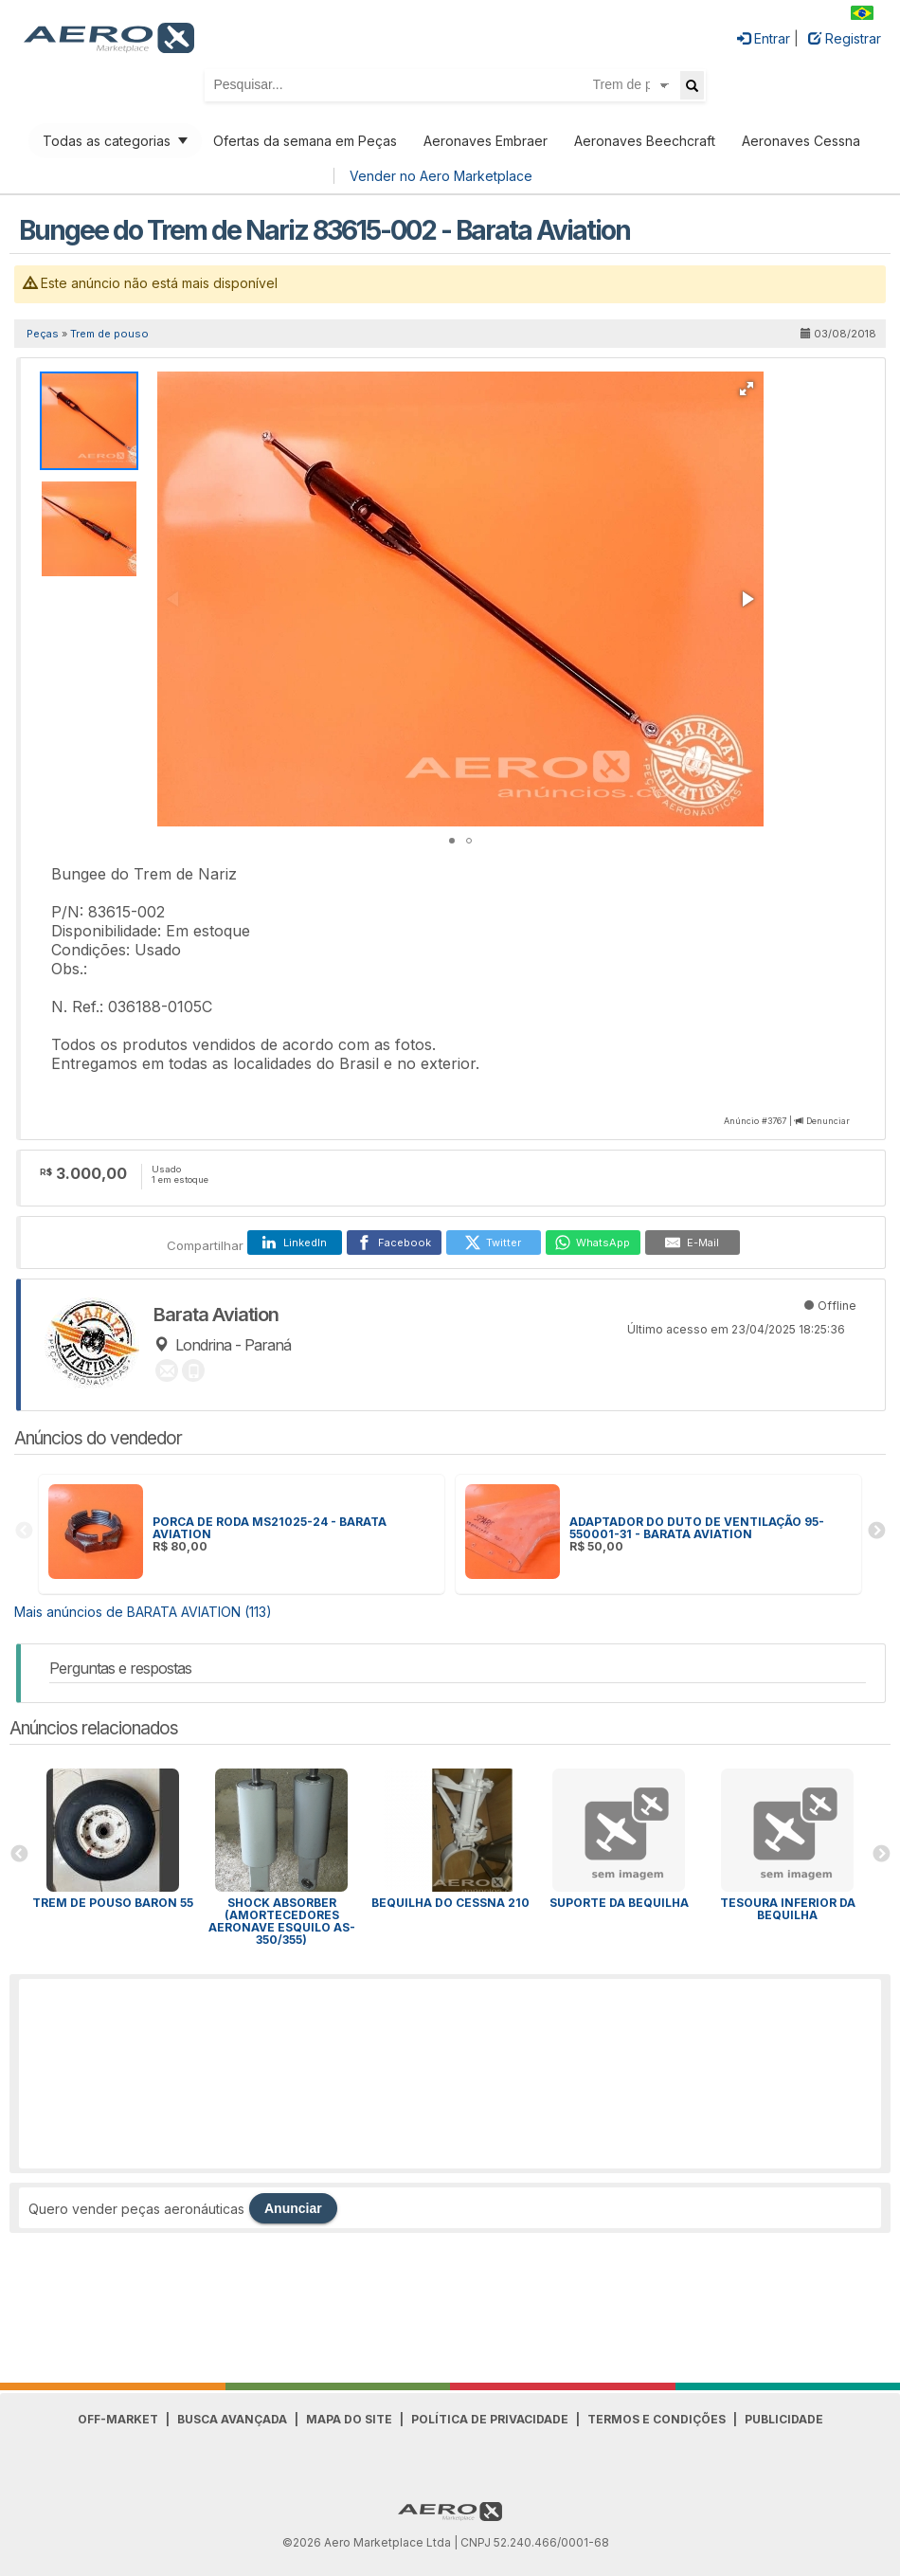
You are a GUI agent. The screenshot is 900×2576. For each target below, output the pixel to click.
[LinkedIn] (294, 1242)
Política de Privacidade (489, 2419)
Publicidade (784, 2419)
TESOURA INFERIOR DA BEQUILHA (787, 1908)
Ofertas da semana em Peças (305, 141)
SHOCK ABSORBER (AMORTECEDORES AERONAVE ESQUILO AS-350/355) (281, 1921)
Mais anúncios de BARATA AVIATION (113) (143, 1612)
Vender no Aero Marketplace (441, 176)
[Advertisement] (450, 2073)
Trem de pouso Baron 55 (112, 1902)
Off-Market (118, 2419)
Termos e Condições (656, 2419)
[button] (746, 388)
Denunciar (828, 1121)
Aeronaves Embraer (485, 141)
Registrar (844, 38)
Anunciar (293, 2208)
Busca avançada (232, 2419)
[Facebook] (394, 1242)
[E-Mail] (692, 1242)
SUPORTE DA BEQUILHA (619, 1902)
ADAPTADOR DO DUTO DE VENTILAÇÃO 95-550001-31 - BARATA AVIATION (696, 1528)
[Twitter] (493, 1242)
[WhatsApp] (593, 1242)
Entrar (763, 38)
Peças (43, 333)
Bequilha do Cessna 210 (450, 1902)
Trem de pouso (109, 333)
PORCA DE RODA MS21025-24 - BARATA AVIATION (270, 1528)
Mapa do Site (349, 2419)
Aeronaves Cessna (801, 141)
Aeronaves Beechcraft (644, 141)
